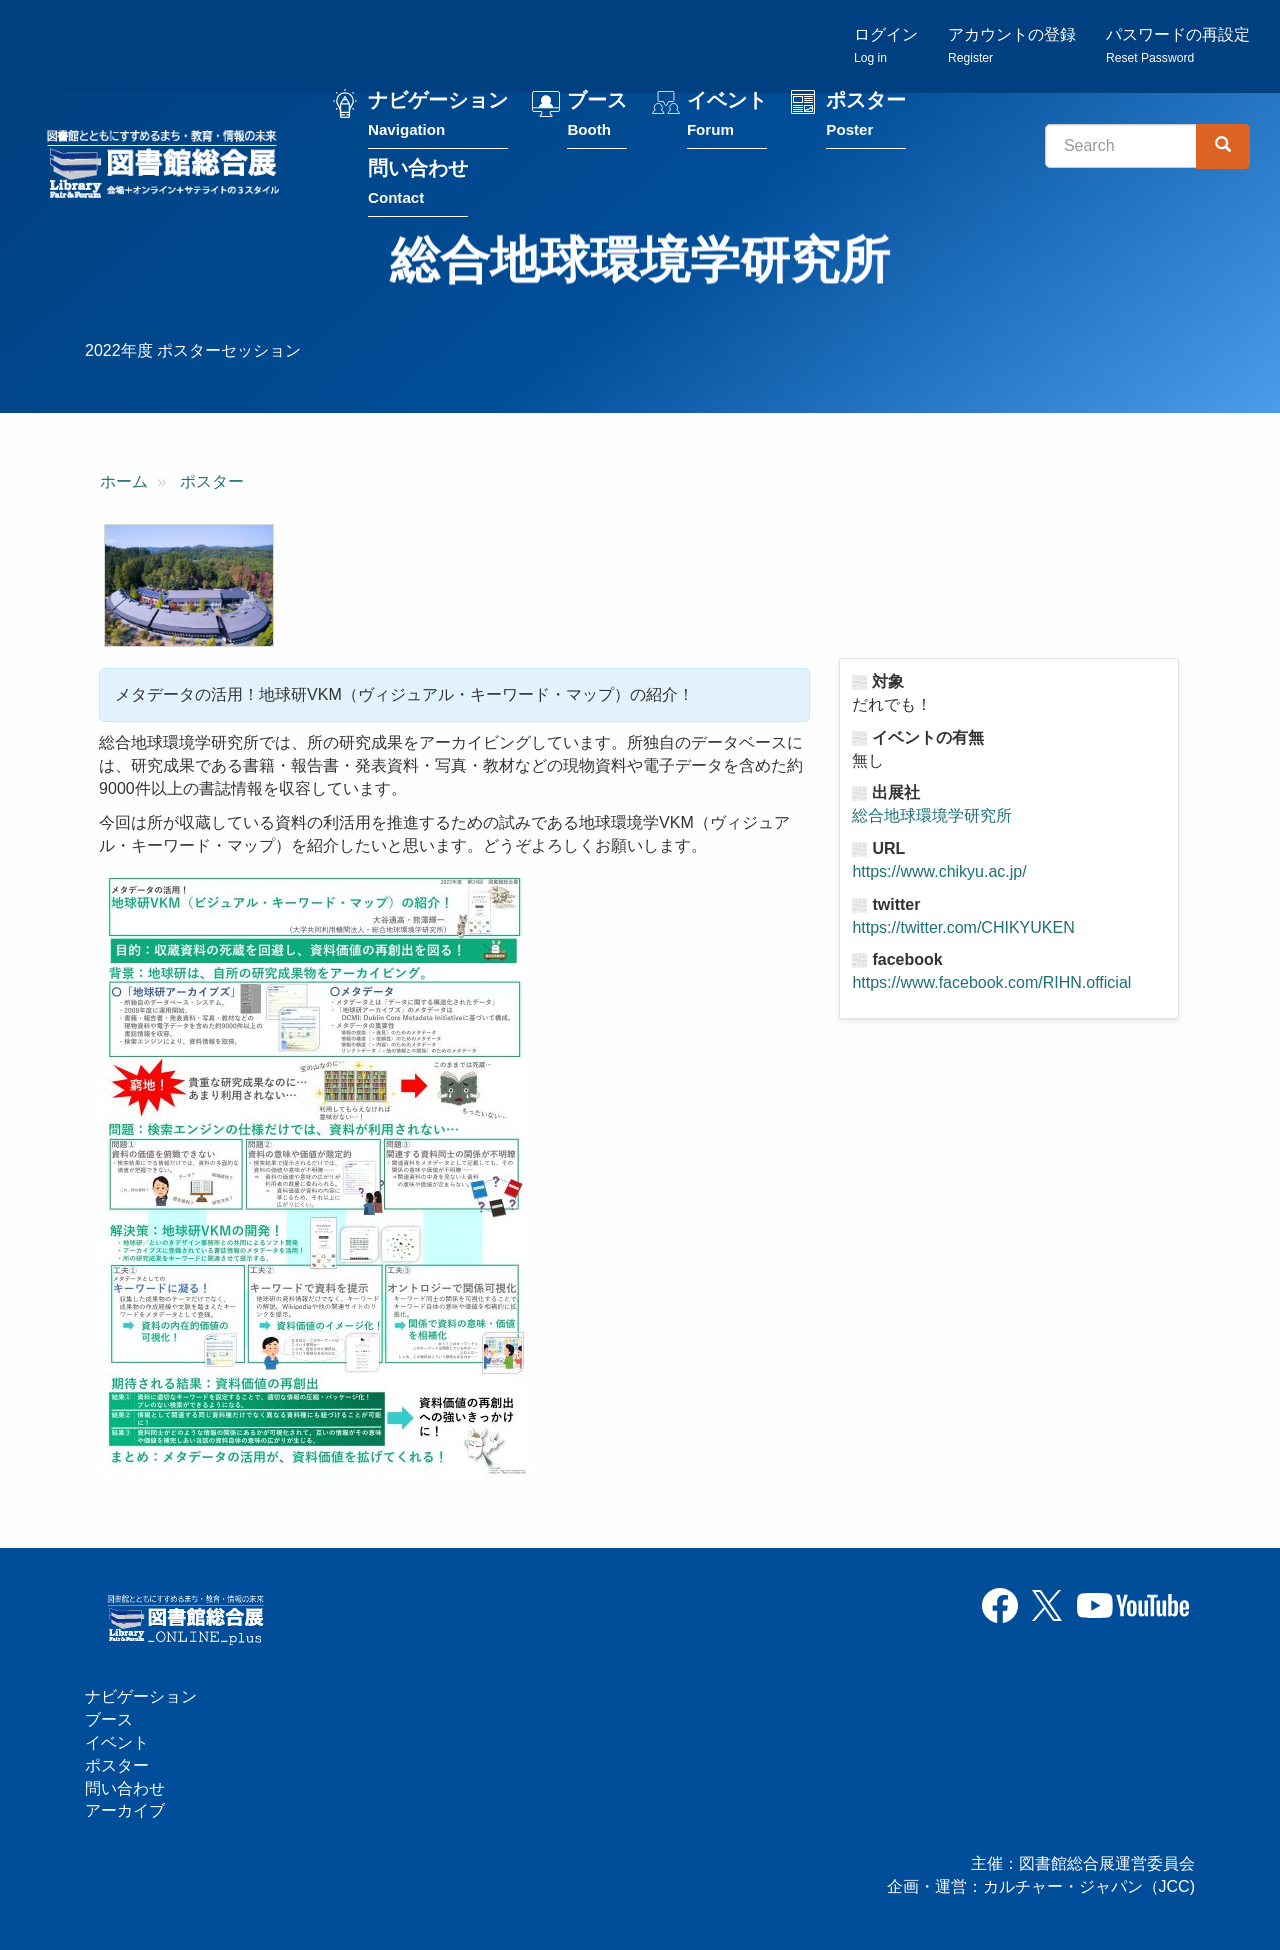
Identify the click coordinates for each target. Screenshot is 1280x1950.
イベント (727, 118)
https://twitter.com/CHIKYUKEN (963, 927)
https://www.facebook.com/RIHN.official (991, 982)
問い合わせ (418, 186)
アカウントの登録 (1012, 45)
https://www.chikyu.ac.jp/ (939, 871)
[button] (189, 585)
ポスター (866, 118)
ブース (597, 118)
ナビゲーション (438, 118)
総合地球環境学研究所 (932, 815)
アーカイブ (125, 1810)
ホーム (124, 481)
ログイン (886, 45)
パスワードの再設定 (1178, 45)
